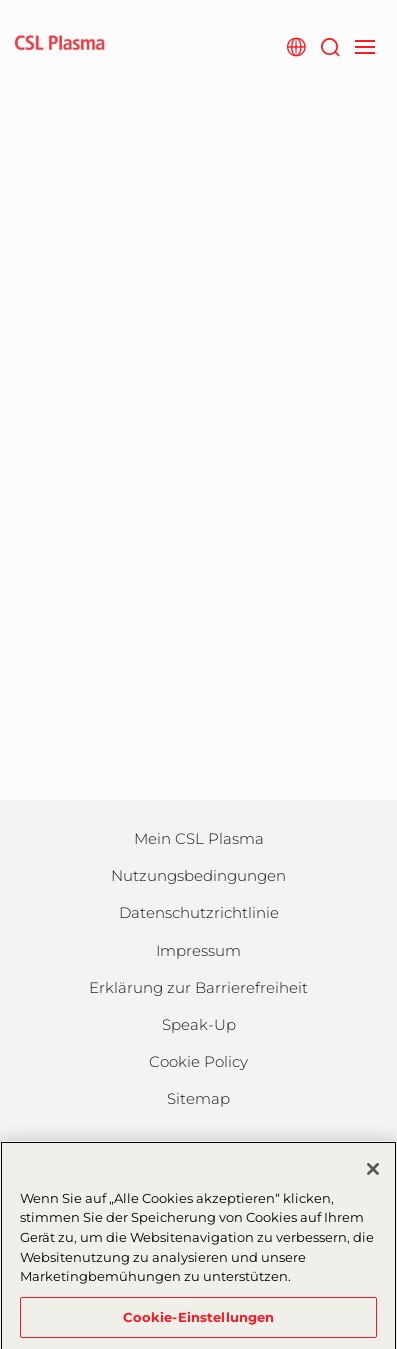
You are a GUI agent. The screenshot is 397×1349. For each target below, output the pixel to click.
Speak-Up (199, 1024)
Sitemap (198, 1098)
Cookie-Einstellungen (199, 1324)
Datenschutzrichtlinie (199, 912)
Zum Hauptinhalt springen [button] (0, 0)
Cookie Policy (198, 1061)
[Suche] (329, 45)
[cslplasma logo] (60, 45)
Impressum (198, 950)
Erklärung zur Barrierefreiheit (198, 987)
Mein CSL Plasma (199, 838)
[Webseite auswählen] (295, 45)
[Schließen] (373, 1177)
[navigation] (364, 45)
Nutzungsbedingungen (198, 875)
